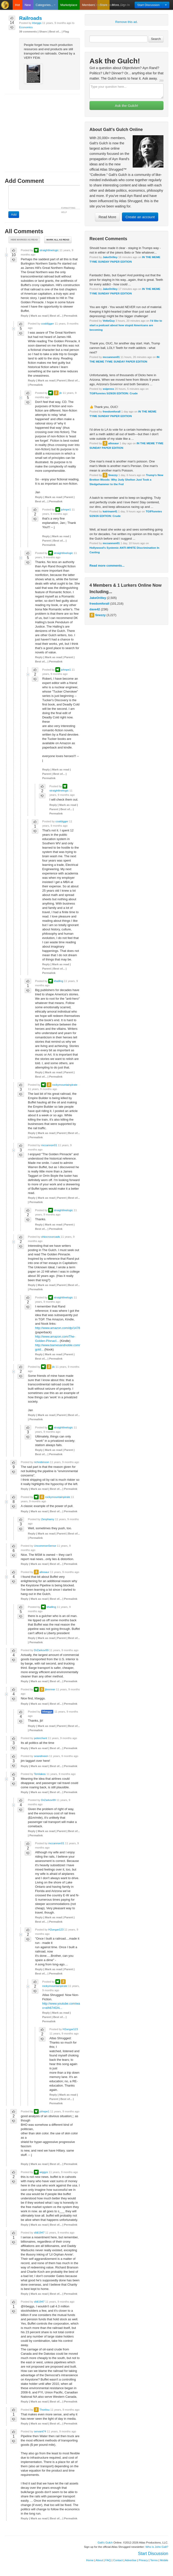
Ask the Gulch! (126, 105)
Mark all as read (58, 239)
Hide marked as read (24, 239)
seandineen (41, 1755)
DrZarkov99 (41, 1650)
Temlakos (40, 1773)
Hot (17, 5)
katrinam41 (110, 511)
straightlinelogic (49, 250)
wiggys (43, 2172)
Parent (61, 380)
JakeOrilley (110, 257)
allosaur (113, 443)
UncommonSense (45, 1545)
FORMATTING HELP (68, 210)
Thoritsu (44, 2409)
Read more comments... (107, 565)
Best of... (55, 31)
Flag (66, 31)
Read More (107, 217)
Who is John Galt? (157, 2546)
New (28, 5)
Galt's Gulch (105, 2542)
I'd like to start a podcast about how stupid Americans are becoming (125, 325)
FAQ (108, 2560)
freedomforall (112, 411)
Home (90, 2560)
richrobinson (41, 1462)
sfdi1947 (39, 2232)
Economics (26, 27)
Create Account (104, 5)
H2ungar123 (55, 1929)
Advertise (130, 2560)
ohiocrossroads (50, 1236)
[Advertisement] (42, 128)
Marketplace (68, 5)
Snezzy (113, 475)
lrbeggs (36, 22)
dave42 (94, 609)
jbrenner (50, 1689)
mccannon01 (111, 356)
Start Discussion (148, 5)
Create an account (140, 217)
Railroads (30, 18)
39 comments (28, 31)
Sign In (125, 5)
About (99, 2560)
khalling (58, 980)
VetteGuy (109, 320)
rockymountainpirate (64, 1084)
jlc (60, 392)
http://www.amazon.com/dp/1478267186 (62, 1328)
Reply (24, 315)
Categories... (46, 5)
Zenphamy (47, 1519)
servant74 (40, 2431)
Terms (154, 2560)
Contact (118, 2560)
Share (43, 31)
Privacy (143, 2560)
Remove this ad (126, 22)
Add (13, 214)
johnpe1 (66, 509)
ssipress (108, 388)
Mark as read (39, 315)
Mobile (164, 2560)
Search (156, 39)
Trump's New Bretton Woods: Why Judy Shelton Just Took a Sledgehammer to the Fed (126, 479)
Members (88, 5)
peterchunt (40, 1738)
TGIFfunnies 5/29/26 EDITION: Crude (113, 393)
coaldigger (47, 323)
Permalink (70, 315)
